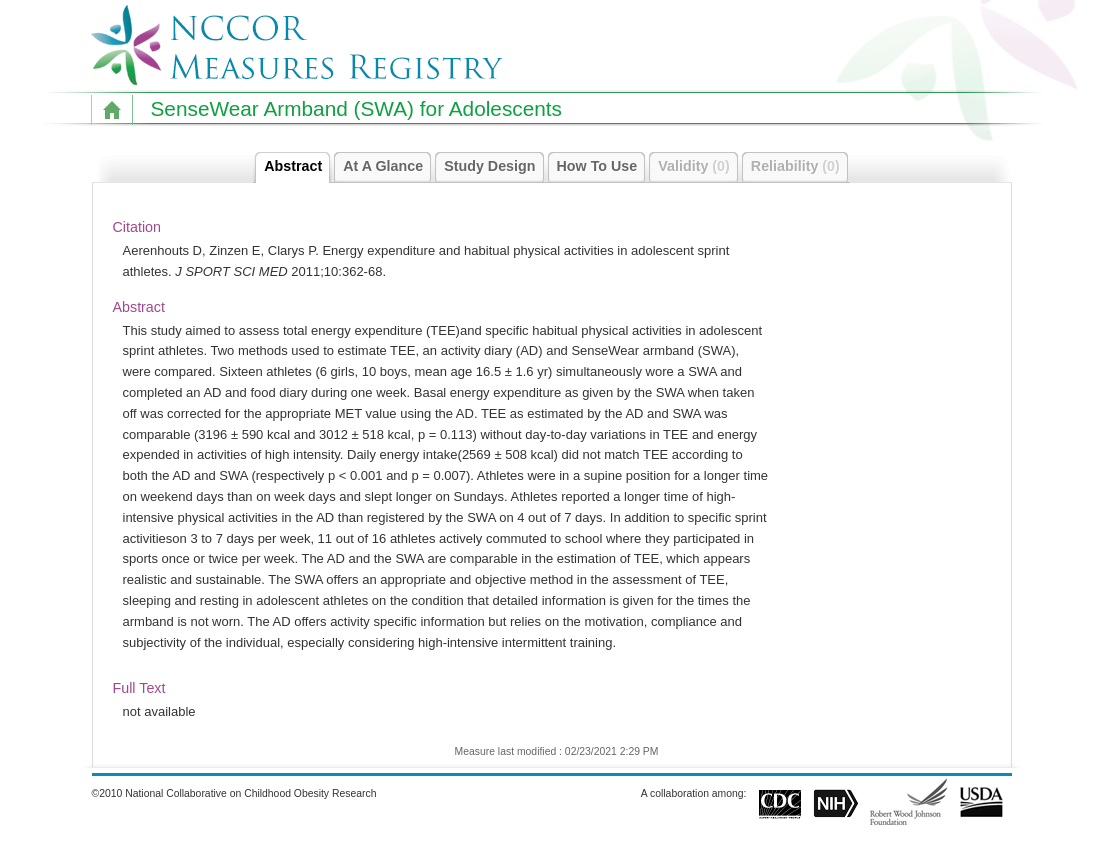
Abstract (298, 167)
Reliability (800, 167)
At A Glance (388, 167)
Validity (699, 167)
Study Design (494, 167)
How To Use (602, 167)
